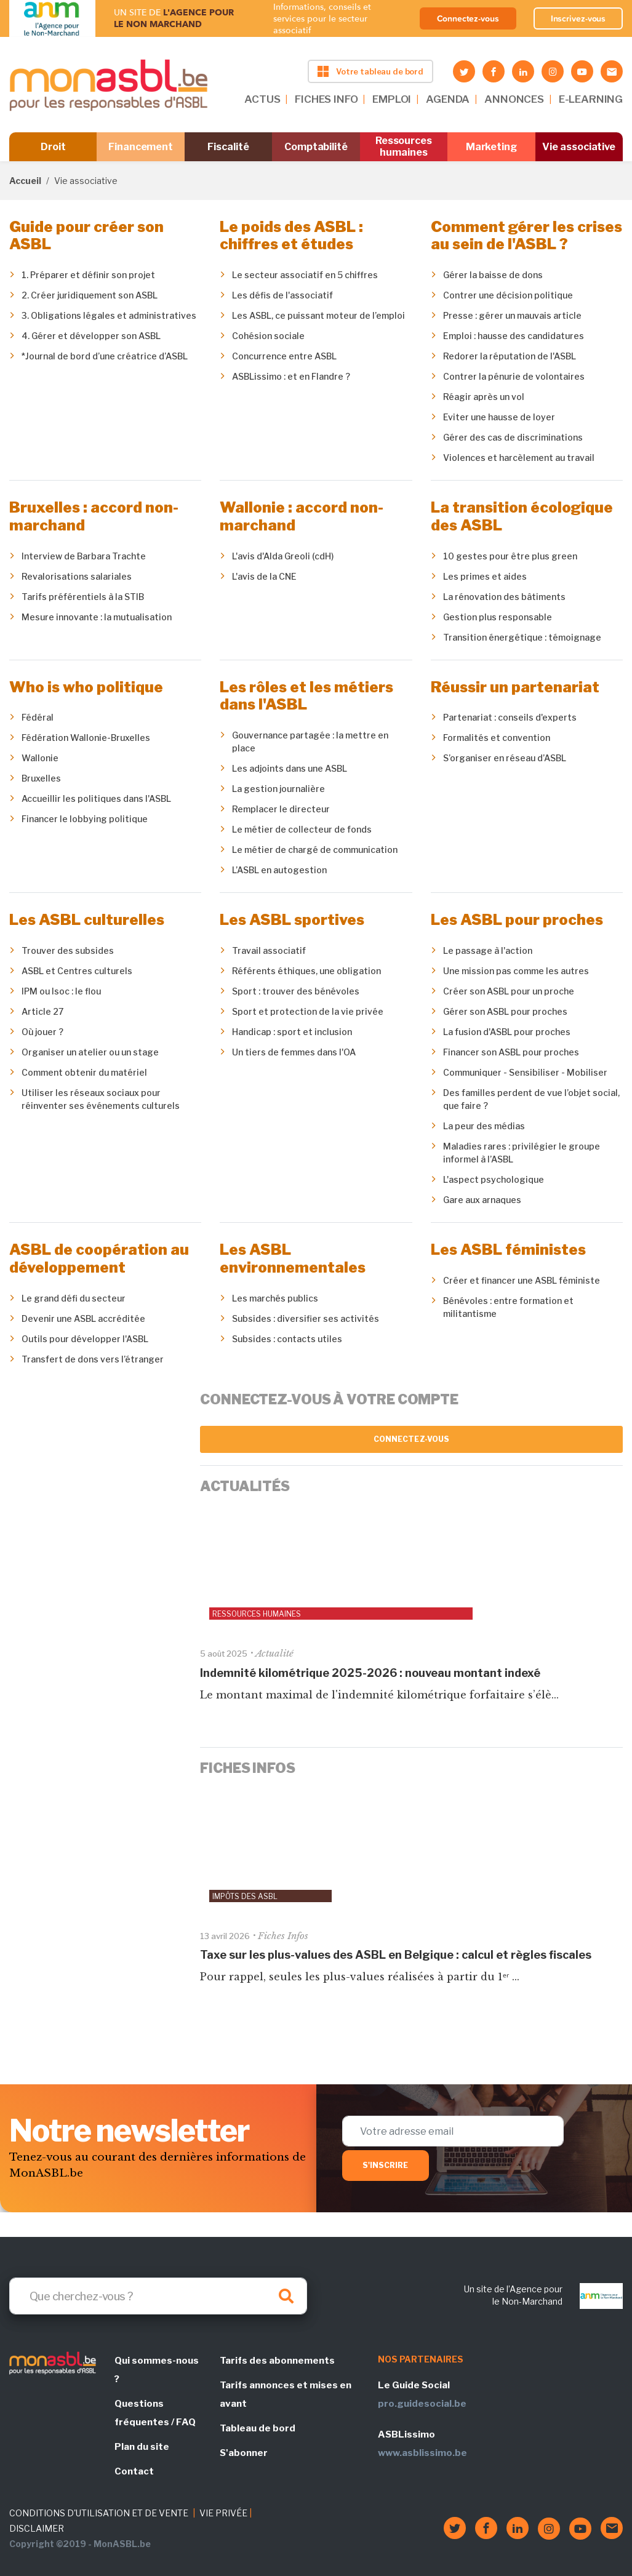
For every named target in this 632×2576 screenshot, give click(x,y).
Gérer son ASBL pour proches (505, 1011)
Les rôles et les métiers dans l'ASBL (306, 696)
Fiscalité (228, 147)
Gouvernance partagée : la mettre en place (310, 741)
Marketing (491, 147)
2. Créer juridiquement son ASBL (90, 295)
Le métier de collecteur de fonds (302, 829)
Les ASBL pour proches (517, 920)
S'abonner (244, 2452)
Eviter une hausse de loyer (499, 417)
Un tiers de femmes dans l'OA (294, 1052)
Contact (134, 2471)
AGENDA (448, 99)
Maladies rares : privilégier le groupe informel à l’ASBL (521, 1152)
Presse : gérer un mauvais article (512, 315)
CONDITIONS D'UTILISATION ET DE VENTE (98, 2513)
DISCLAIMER (36, 2528)
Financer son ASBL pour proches (511, 1052)
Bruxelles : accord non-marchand (93, 516)
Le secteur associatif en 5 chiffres (305, 275)
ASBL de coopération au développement (99, 1258)
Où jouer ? (42, 1031)
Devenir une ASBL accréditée (83, 1318)
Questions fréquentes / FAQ (155, 2413)
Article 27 (42, 1011)
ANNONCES (514, 99)
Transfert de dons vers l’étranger (93, 1359)
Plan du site (141, 2446)
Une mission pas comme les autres (516, 971)
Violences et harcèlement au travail (518, 457)
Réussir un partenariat (515, 687)
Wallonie (40, 758)
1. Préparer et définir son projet (88, 275)
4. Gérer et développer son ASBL (91, 335)
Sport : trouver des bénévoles (295, 991)
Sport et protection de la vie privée (307, 1011)
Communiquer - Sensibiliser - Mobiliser (525, 1072)
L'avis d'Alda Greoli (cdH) (283, 556)
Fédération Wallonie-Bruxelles (86, 737)
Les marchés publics (275, 1298)
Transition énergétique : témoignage (522, 637)
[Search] (158, 2296)
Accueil (25, 180)
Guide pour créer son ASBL (86, 236)
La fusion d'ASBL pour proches (506, 1031)
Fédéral (38, 717)
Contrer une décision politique (508, 295)
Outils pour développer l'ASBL (85, 1339)
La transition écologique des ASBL (522, 516)
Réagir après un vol (483, 396)
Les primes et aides (485, 576)
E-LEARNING (591, 99)
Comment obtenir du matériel (84, 1072)
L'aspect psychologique (493, 1179)
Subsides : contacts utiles (287, 1339)
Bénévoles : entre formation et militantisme (508, 1307)
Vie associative (578, 147)
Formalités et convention (496, 737)
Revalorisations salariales (77, 576)
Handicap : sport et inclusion (292, 1031)
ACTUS (262, 99)
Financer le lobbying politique (85, 819)
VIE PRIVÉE (223, 2513)
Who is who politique (86, 687)
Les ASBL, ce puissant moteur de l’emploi (318, 315)
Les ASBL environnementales (293, 1258)
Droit (53, 147)
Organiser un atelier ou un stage (90, 1052)
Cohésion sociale (268, 335)
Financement (140, 147)
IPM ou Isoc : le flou (61, 991)
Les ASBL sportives (292, 920)
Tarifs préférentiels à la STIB (83, 596)
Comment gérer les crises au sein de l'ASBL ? (526, 236)
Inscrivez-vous (578, 18)
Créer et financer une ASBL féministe (521, 1280)
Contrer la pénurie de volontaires (514, 376)
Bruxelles (41, 778)
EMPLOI (391, 99)
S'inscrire (385, 2165)
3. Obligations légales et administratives (109, 315)
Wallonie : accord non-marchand (301, 516)
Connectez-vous (468, 18)
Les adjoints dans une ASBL (289, 768)
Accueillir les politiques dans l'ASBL (96, 798)
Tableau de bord (257, 2428)
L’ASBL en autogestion (279, 870)
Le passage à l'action (487, 950)
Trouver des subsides (68, 950)
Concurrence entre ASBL (284, 356)
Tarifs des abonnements (277, 2360)
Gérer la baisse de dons (493, 275)
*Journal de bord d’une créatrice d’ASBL (105, 356)
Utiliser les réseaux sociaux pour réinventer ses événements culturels (101, 1099)
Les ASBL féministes (508, 1249)
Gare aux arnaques (482, 1199)
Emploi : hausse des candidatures (513, 335)
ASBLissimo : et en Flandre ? (291, 376)
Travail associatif (269, 950)
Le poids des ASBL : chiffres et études (291, 236)
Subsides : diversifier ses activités (305, 1318)
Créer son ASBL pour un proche (508, 991)
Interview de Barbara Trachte (84, 556)
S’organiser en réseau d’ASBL (504, 758)
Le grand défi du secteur (74, 1298)
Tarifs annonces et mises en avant (285, 2394)
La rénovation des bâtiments (504, 596)
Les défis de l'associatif (282, 295)
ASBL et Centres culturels (77, 971)
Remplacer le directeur (281, 809)
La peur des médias (484, 1126)
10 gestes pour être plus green (510, 556)
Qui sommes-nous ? (156, 2370)
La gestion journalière (278, 788)
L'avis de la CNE (264, 576)
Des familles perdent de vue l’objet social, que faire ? (531, 1099)
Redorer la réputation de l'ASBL (509, 356)
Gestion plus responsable (497, 617)
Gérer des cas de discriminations (513, 437)
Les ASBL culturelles (86, 920)
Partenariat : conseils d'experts (510, 717)
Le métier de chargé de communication (315, 849)
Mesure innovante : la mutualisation (97, 617)
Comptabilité (316, 147)
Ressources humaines (403, 146)
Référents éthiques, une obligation (306, 971)
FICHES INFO (326, 99)
